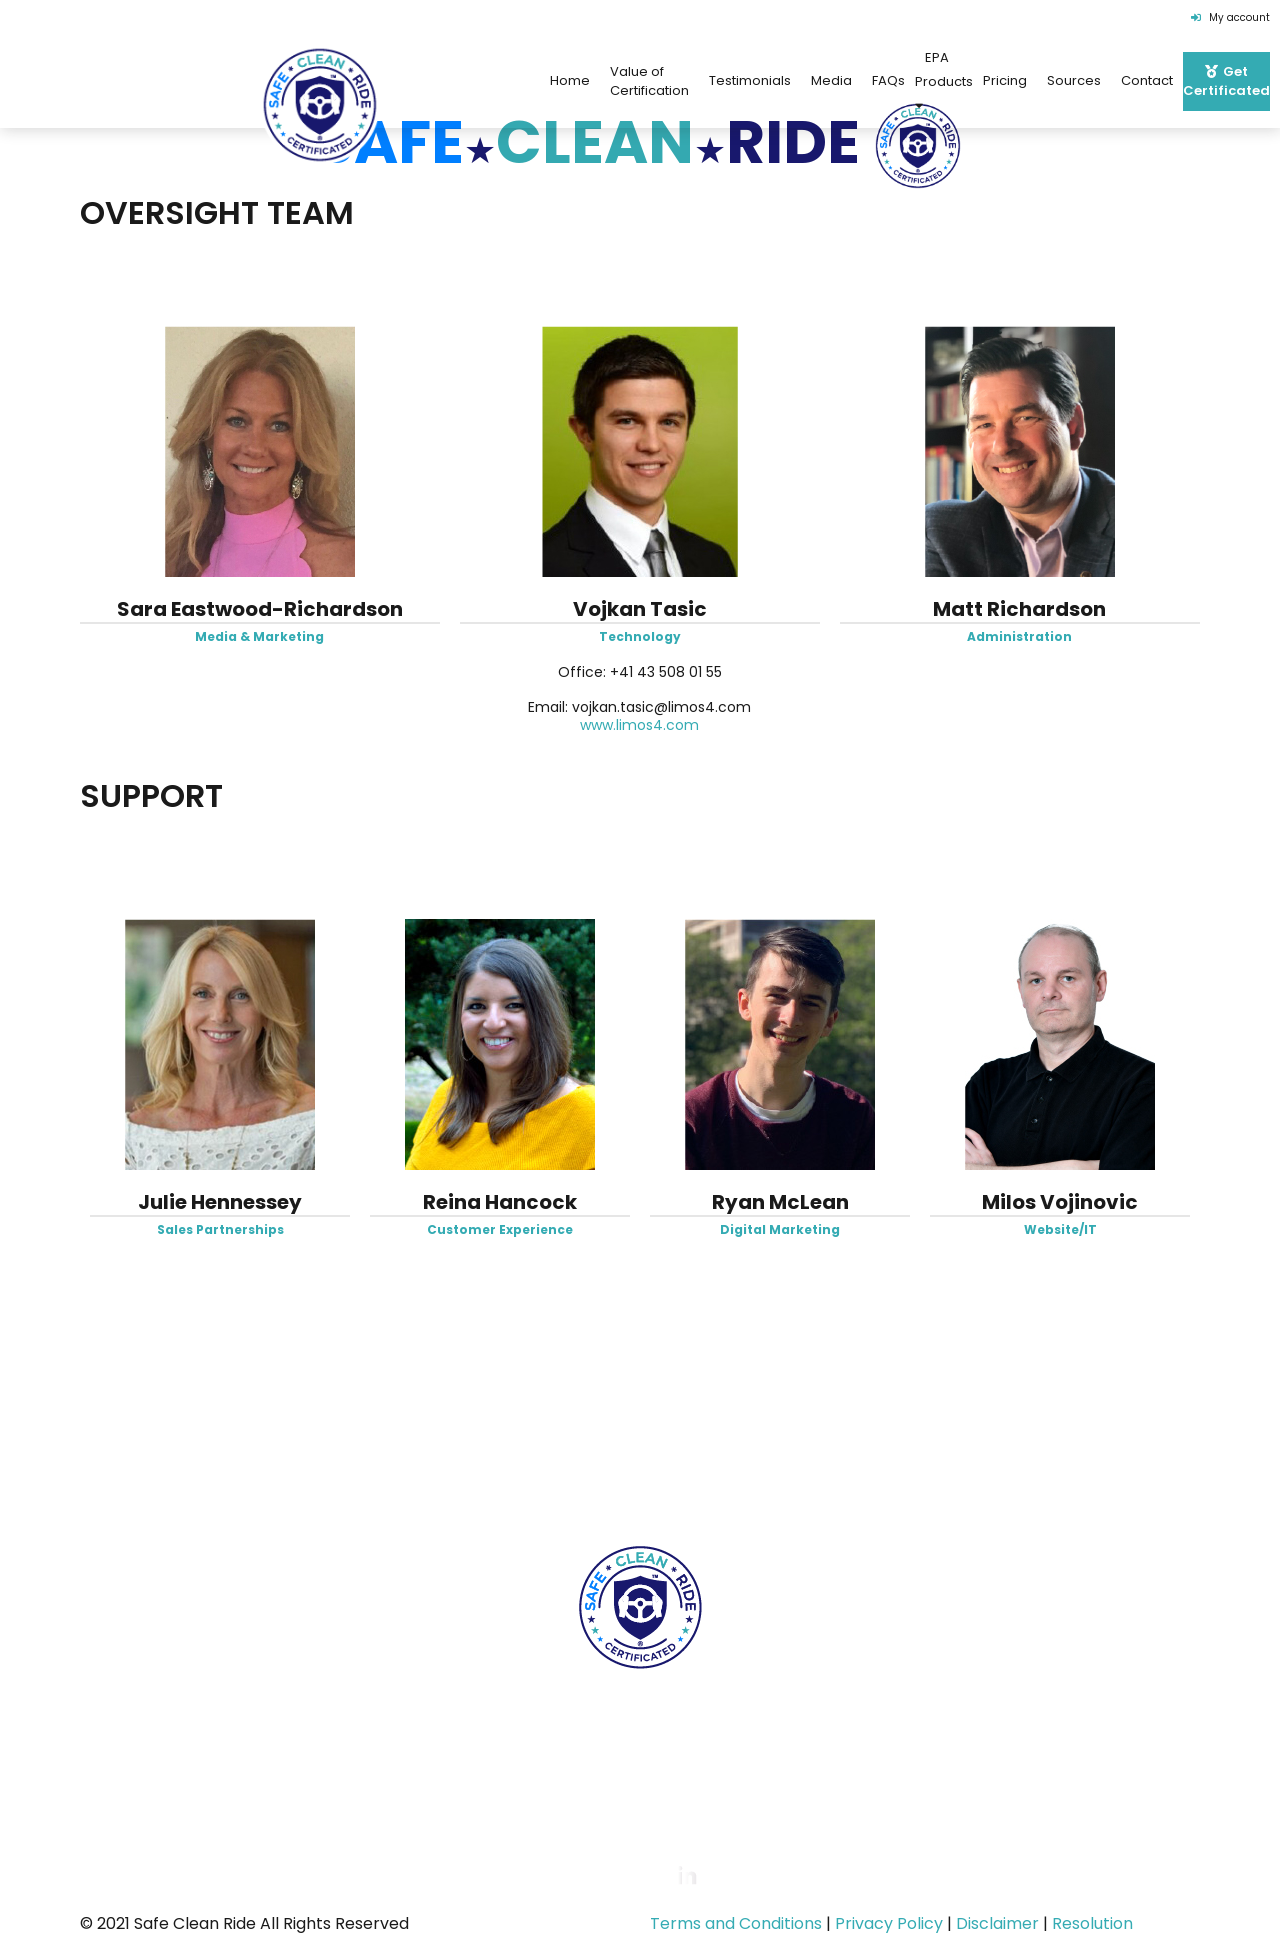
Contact (1147, 80)
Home (133, 1483)
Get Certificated (1125, 1483)
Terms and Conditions (736, 1923)
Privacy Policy (889, 1923)
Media (831, 80)
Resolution (1092, 1923)
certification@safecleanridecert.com (685, 1780)
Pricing (1005, 80)
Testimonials (750, 80)
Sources (1074, 80)
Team (468, 1483)
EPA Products (944, 80)
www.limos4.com (639, 725)
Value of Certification (649, 81)
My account (1230, 17)
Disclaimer (997, 1923)
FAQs (888, 80)
